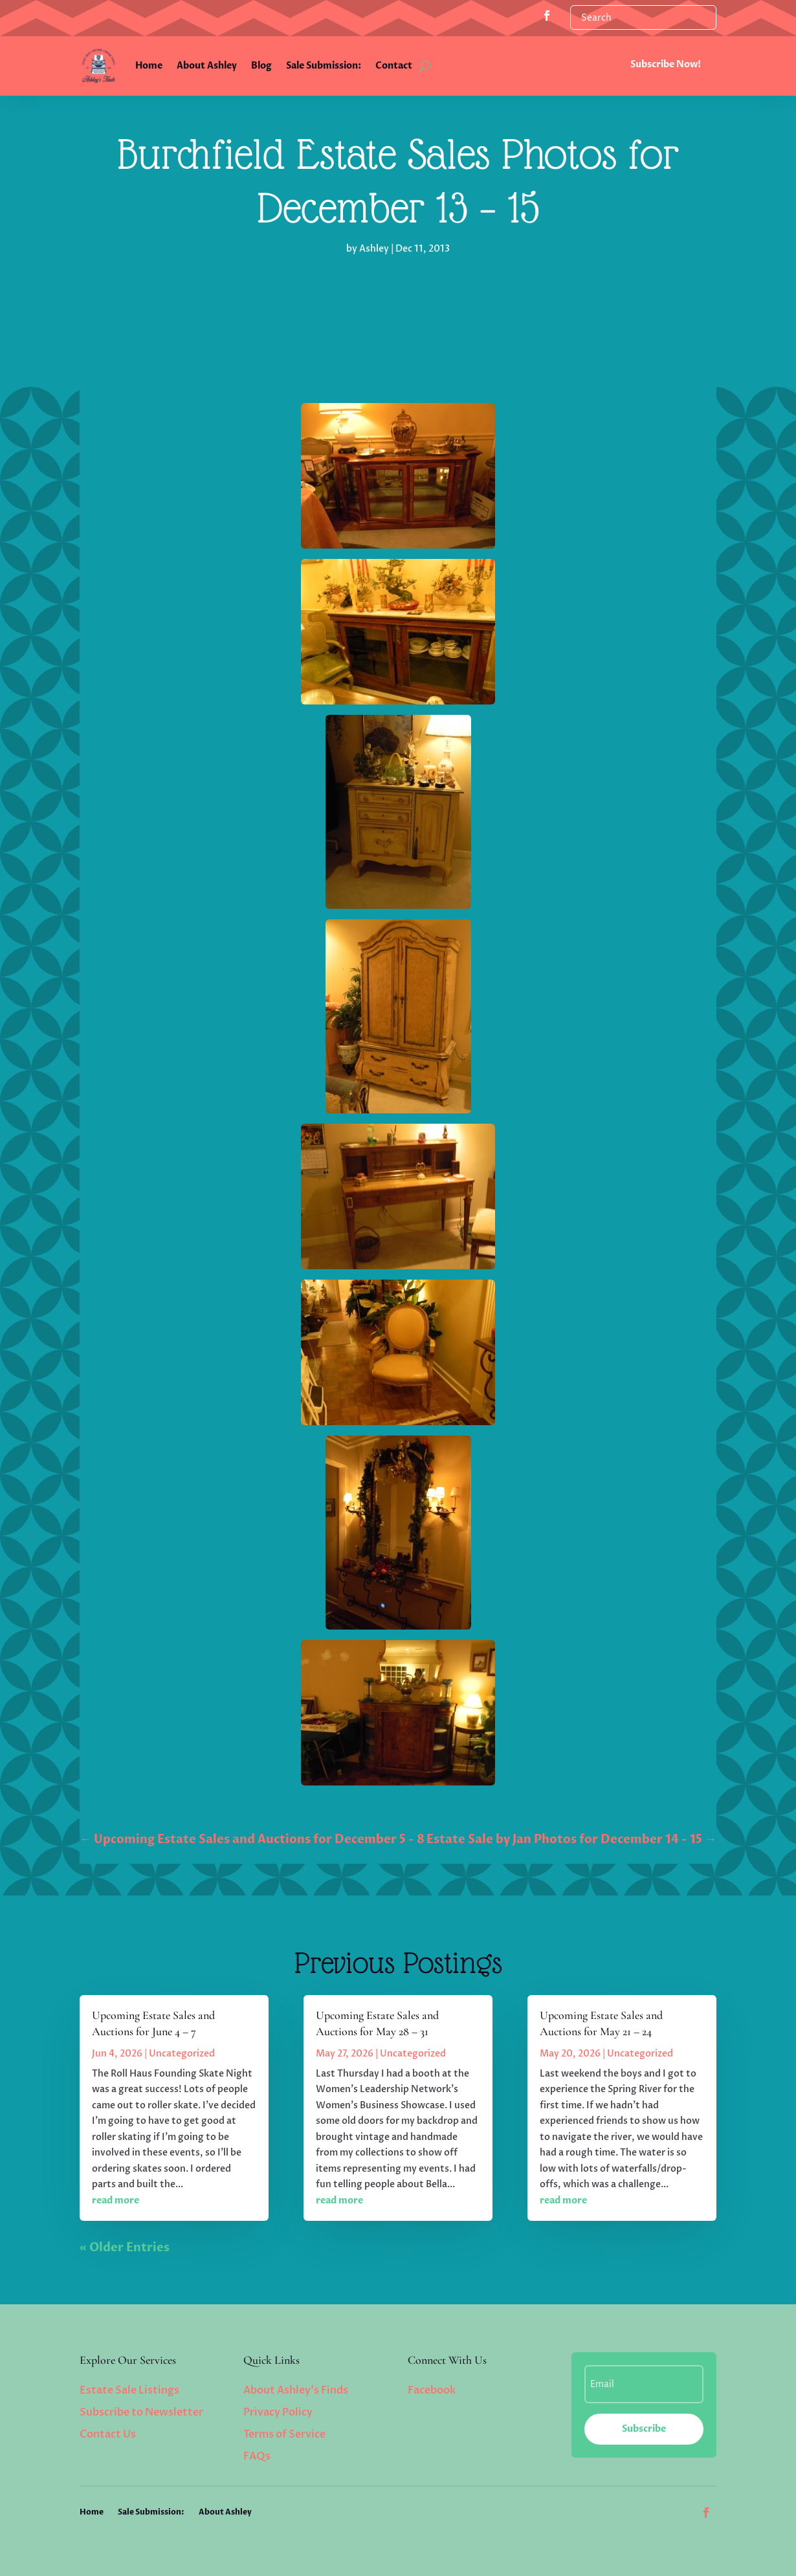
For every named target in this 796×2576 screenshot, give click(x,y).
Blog (261, 66)
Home (148, 66)
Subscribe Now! (665, 64)
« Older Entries (125, 2248)
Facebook (432, 2390)
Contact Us (108, 2434)
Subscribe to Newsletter (141, 2412)
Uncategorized (182, 2053)
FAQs (257, 2456)
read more (115, 2200)
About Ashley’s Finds (295, 2390)
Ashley (374, 249)
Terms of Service (284, 2434)
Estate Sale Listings (129, 2390)
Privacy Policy (278, 2412)
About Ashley (207, 66)
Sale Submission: (323, 66)
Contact (393, 66)
